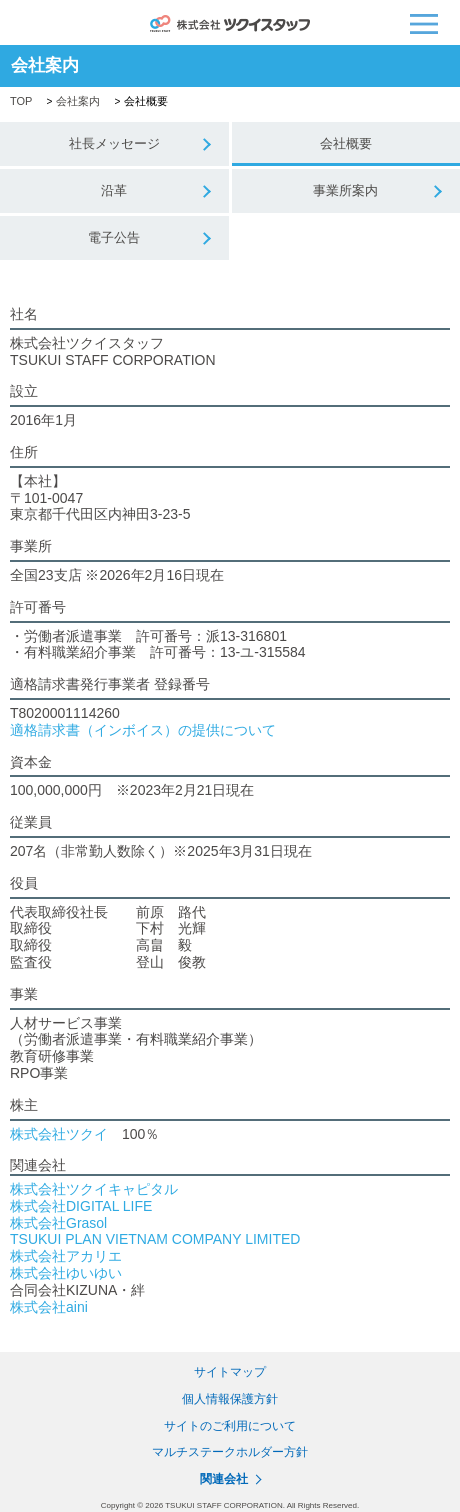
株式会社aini (49, 1307)
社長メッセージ (114, 143)
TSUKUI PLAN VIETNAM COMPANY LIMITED (155, 1239)
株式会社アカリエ (66, 1256)
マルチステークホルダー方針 (230, 1452)
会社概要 (346, 143)
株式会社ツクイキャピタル (94, 1189)
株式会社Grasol (58, 1223)
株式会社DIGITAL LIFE (81, 1206)
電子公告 (114, 237)
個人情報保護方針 (230, 1399)
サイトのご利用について (230, 1425)
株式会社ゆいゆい (66, 1273)
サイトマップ (230, 1372)
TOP (21, 101)
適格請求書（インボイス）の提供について (143, 730)
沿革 (114, 190)
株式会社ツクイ (59, 1134)
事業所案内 (345, 190)
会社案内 (78, 101)
